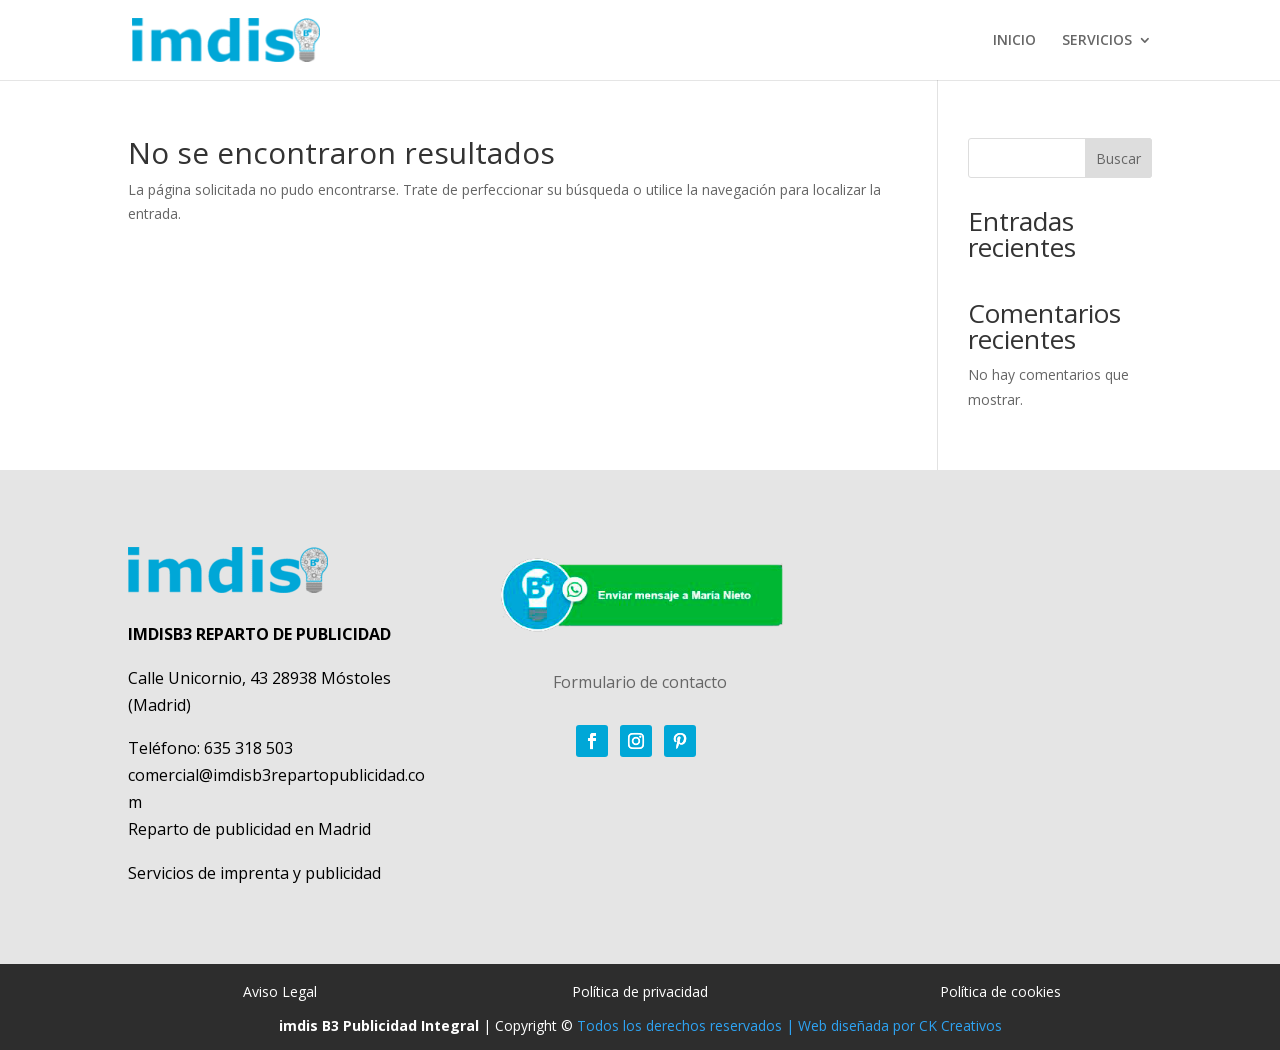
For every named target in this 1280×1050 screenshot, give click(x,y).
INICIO (1014, 41)
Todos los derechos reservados (679, 1025)
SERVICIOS (1097, 41)
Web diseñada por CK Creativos (900, 1025)
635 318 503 (248, 748)
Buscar (1118, 158)
